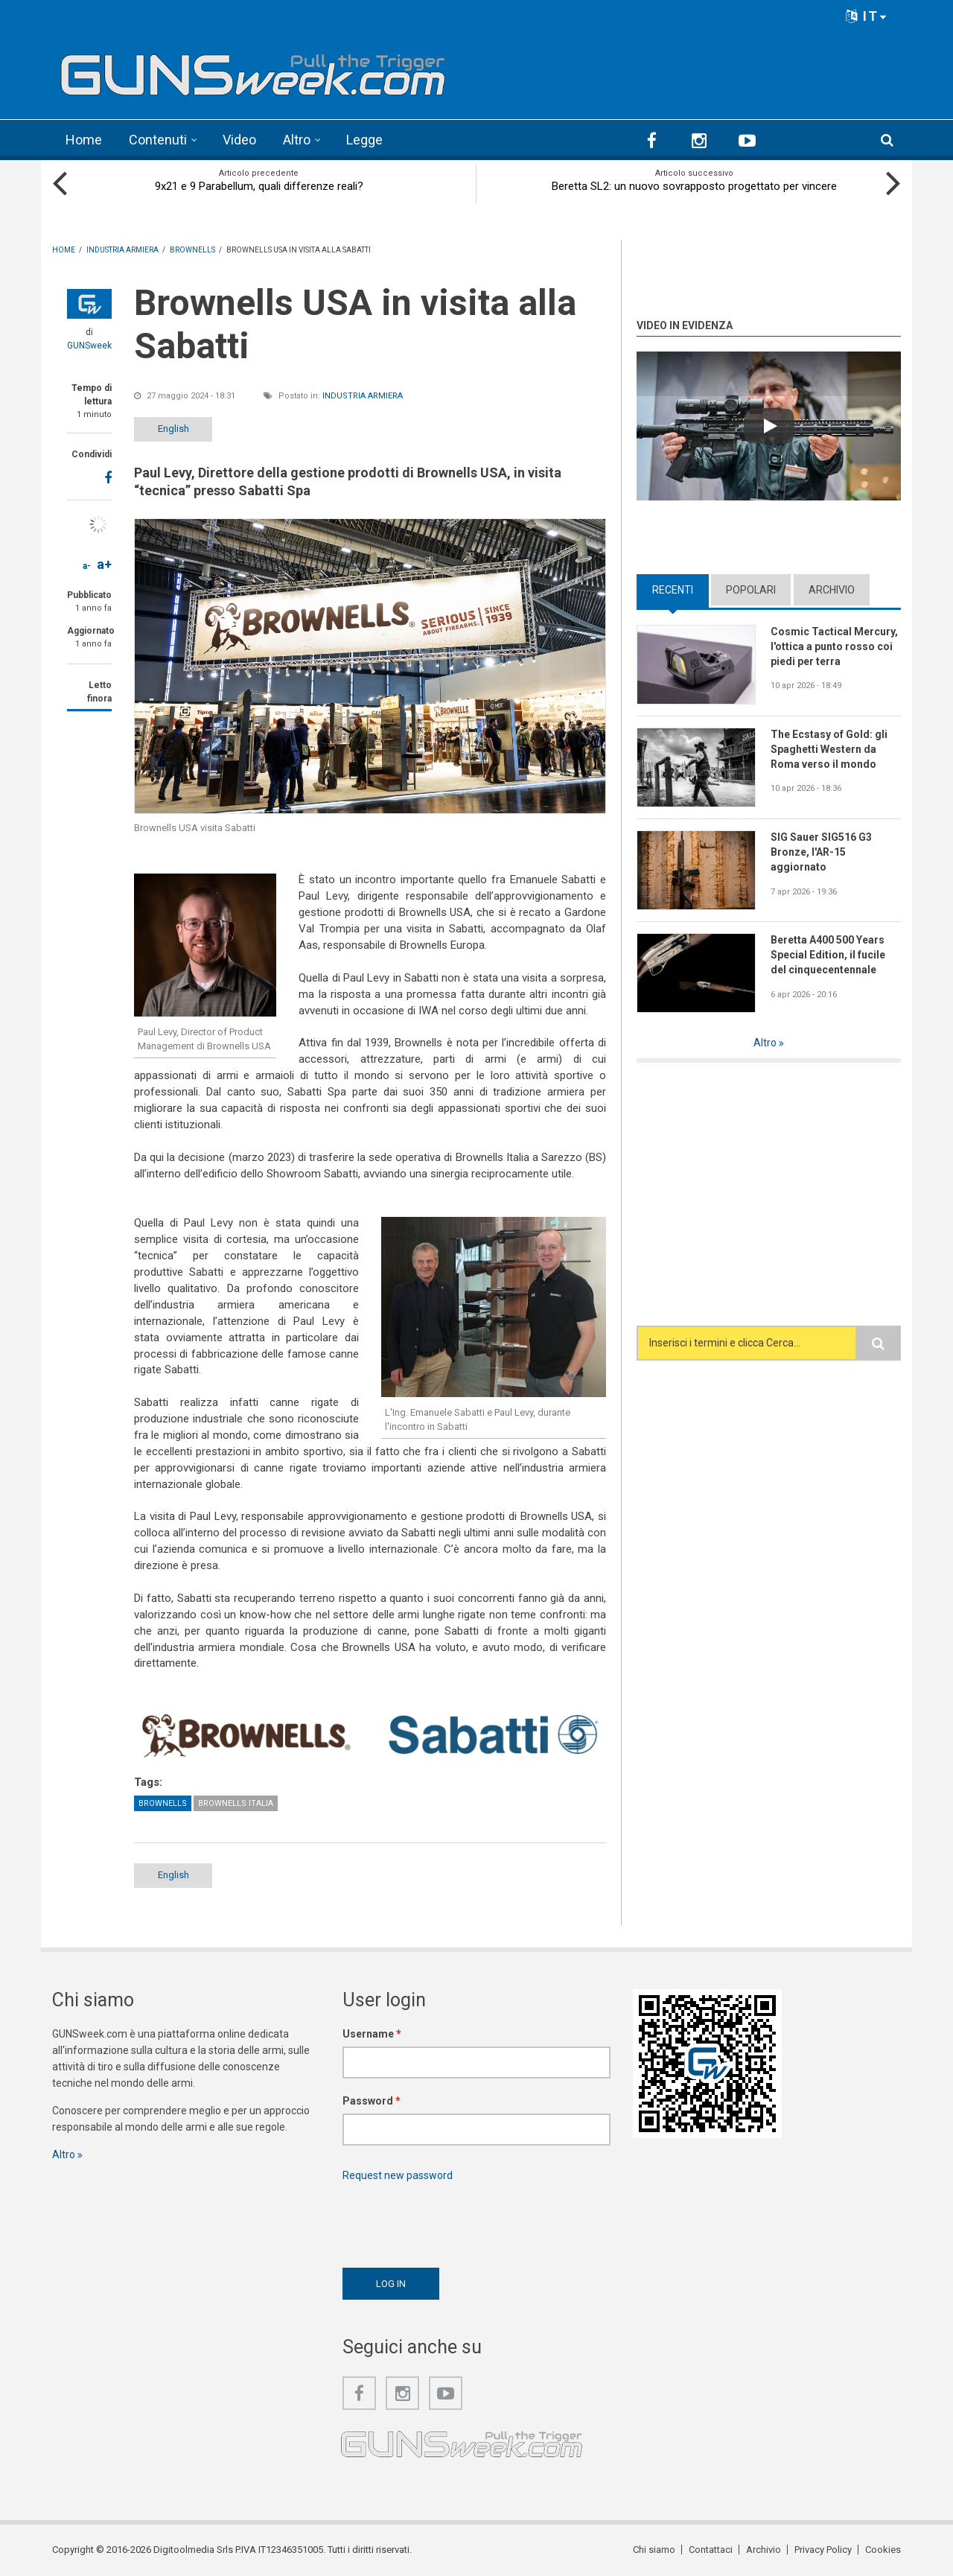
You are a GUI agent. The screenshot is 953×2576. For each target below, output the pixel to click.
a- (87, 566)
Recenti (672, 590)
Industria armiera (362, 396)
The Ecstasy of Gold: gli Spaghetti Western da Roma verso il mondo (829, 749)
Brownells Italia (235, 1803)
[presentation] (455, 2221)
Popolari (751, 590)
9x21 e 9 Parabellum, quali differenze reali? (259, 186)
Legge (364, 139)
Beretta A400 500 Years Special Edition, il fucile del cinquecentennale (828, 955)
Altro (296, 139)
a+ (104, 564)
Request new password (397, 2175)
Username (371, 2034)
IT (866, 16)
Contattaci (711, 2549)
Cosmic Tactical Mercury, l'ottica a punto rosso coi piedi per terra (834, 646)
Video (239, 139)
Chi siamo (654, 2549)
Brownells (162, 1803)
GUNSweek (89, 345)
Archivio (832, 590)
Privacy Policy (823, 2549)
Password (371, 2101)
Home (84, 139)
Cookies (883, 2549)
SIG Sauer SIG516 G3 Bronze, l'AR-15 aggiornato (821, 852)
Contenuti (158, 139)
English (173, 428)
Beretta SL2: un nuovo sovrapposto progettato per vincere (694, 186)
